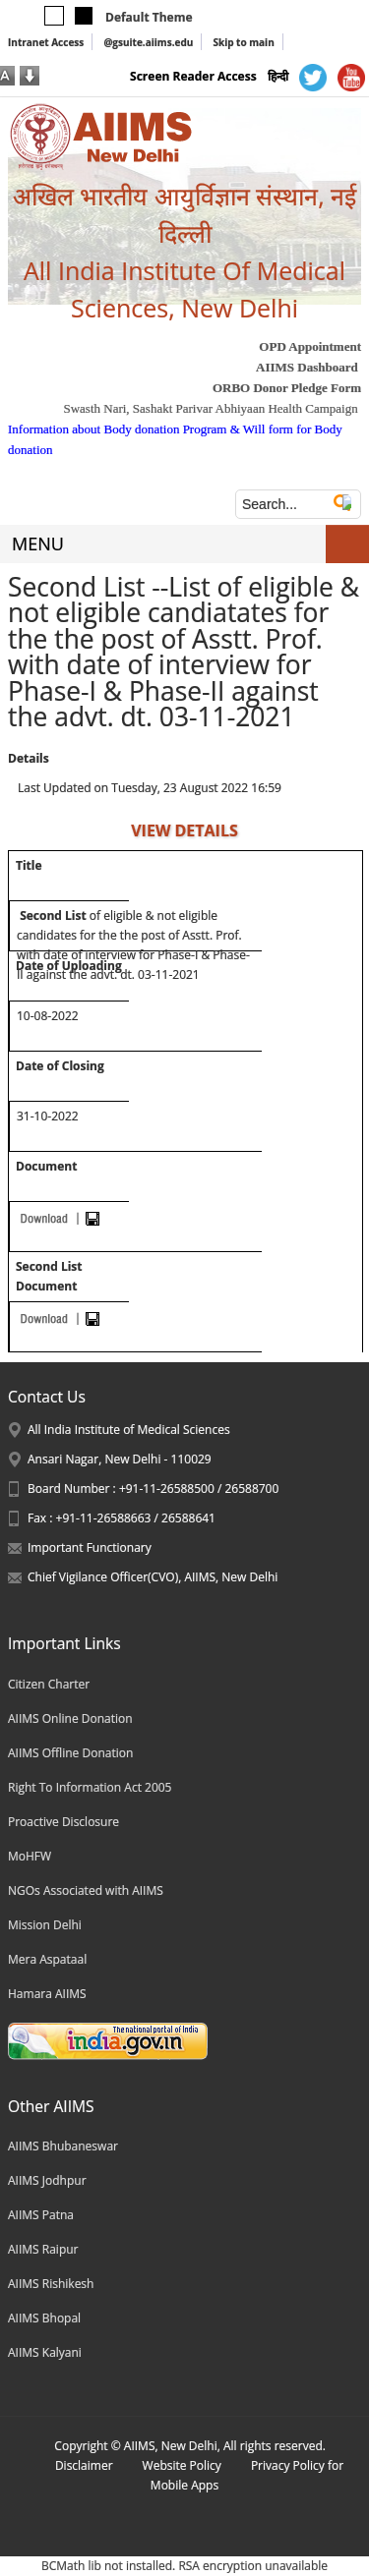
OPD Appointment (310, 346)
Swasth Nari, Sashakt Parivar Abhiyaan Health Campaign (210, 408)
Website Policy (182, 2465)
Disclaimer (84, 2465)
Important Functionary (90, 1547)
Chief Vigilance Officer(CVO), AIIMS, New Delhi (152, 1577)
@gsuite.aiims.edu (148, 42)
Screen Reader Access (193, 76)
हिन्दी (278, 76)
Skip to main (243, 42)
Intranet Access (46, 42)
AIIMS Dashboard (307, 367)
